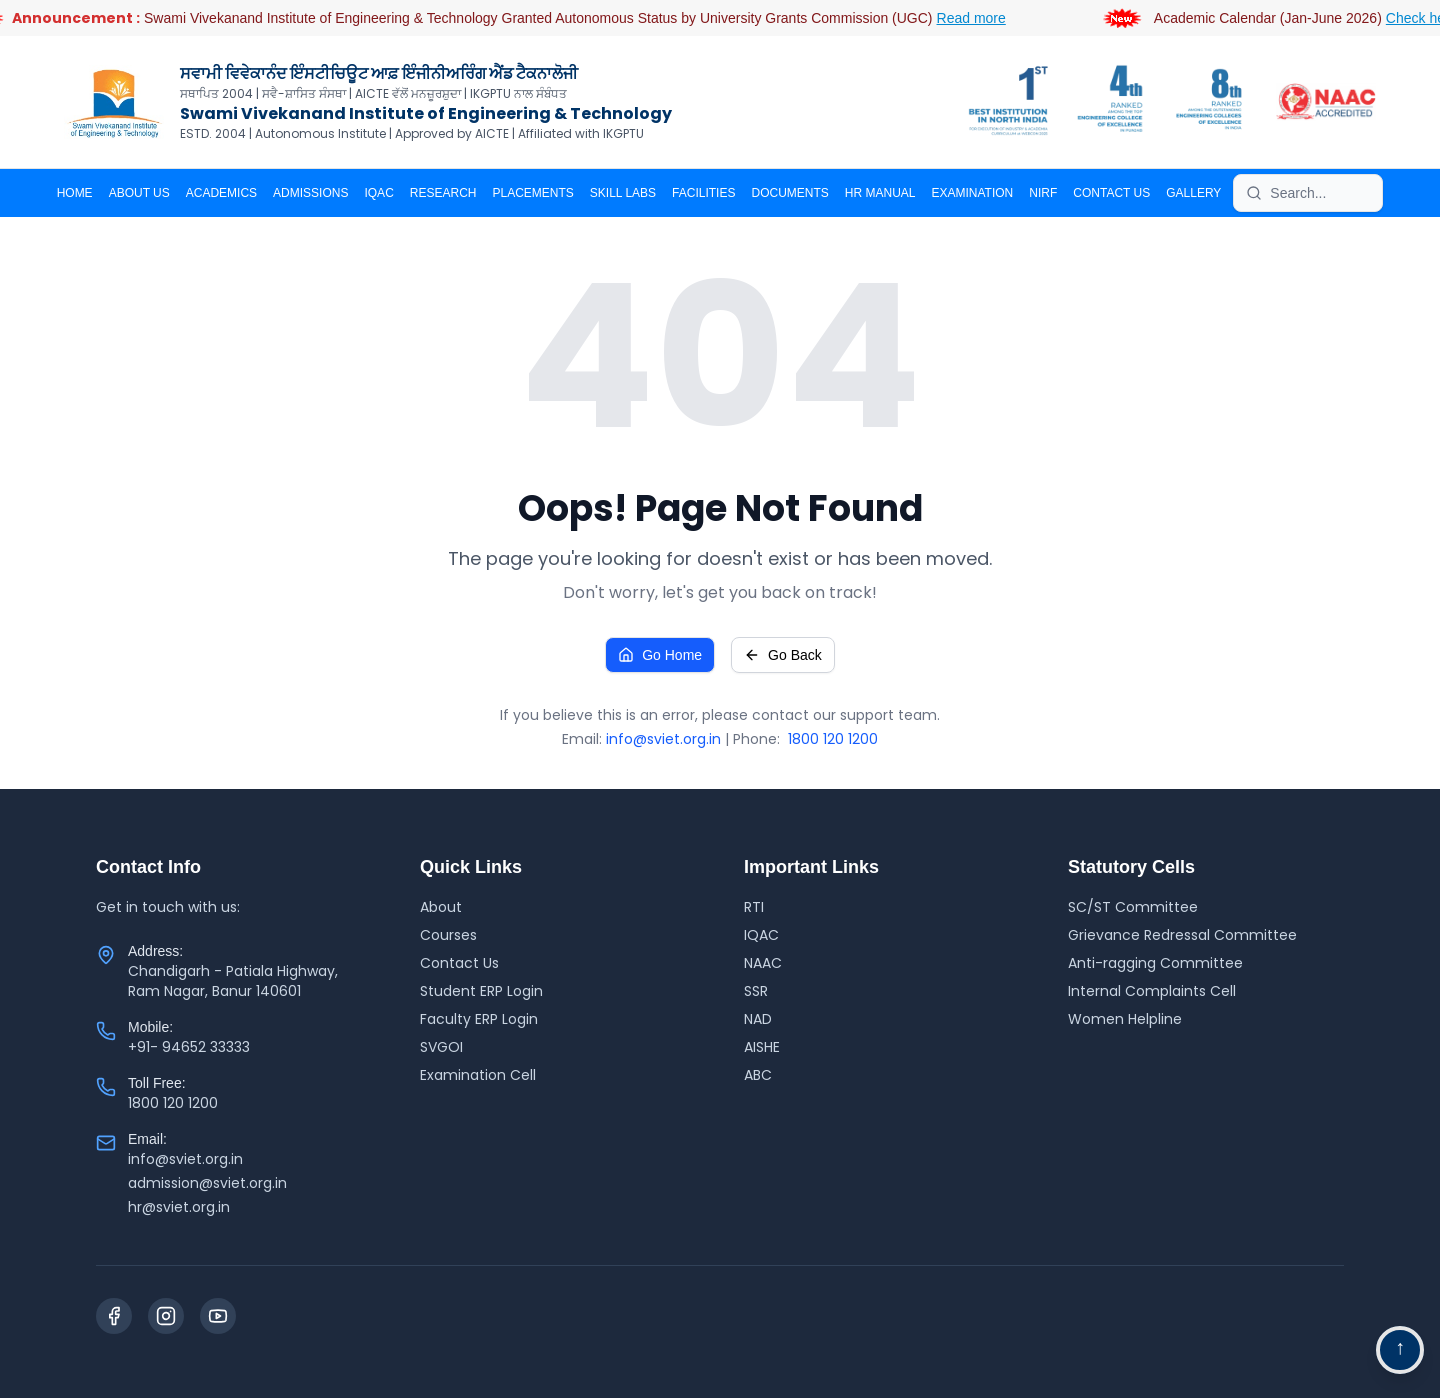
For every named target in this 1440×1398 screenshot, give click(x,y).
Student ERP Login (481, 991)
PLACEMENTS (532, 193)
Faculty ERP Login (479, 1019)
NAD (758, 1019)
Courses (448, 935)
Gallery (1193, 193)
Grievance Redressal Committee (1182, 935)
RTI (754, 907)
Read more (995, 18)
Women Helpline (1125, 1019)
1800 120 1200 (833, 739)
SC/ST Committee (1133, 907)
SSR (756, 991)
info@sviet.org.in (663, 739)
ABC (758, 1075)
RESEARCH (443, 193)
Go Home (660, 655)
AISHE (762, 1047)
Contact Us (459, 963)
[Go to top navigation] (1400, 1350)
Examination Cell (478, 1075)
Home (75, 193)
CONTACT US (1111, 193)
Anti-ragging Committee (1155, 963)
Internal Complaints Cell (1152, 991)
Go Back (783, 655)
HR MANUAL (880, 193)
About (441, 907)
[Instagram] (166, 1316)
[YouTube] (218, 1316)
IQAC (378, 193)
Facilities (703, 193)
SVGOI (441, 1047)
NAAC (763, 963)
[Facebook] (114, 1316)
